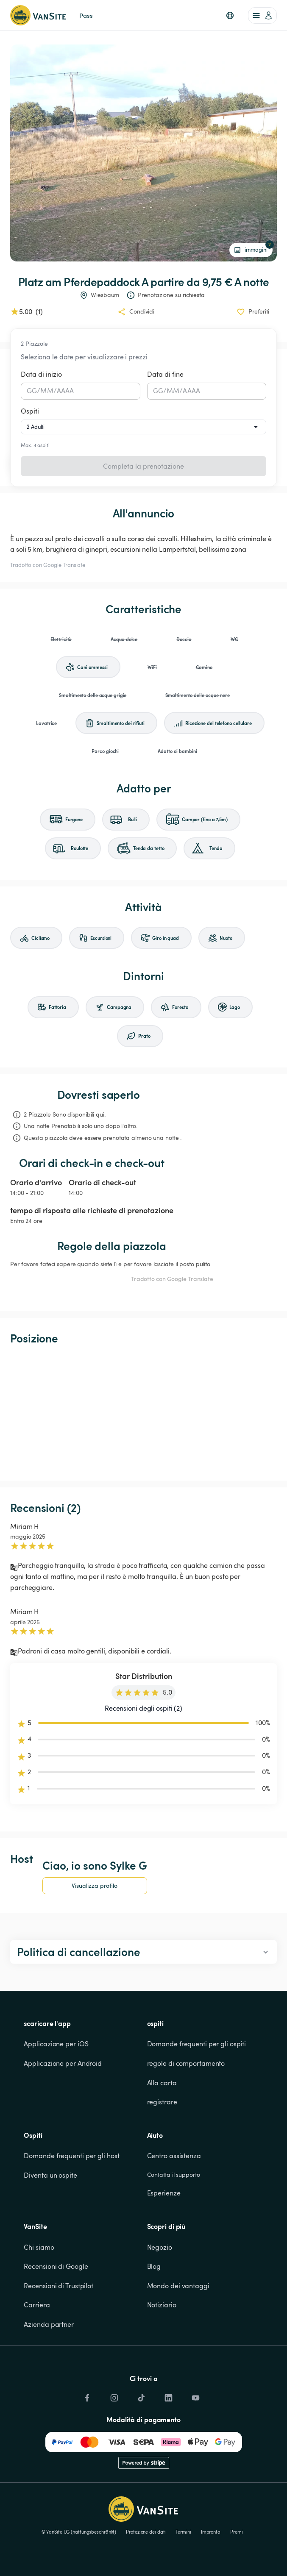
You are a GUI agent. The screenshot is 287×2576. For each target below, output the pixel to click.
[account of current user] (262, 15)
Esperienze (164, 2193)
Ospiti (30, 411)
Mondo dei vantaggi (178, 2285)
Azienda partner (49, 2324)
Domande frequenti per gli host (71, 2155)
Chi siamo (39, 2247)
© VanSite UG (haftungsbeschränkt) (79, 2532)
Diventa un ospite (50, 2175)
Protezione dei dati (146, 2532)
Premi (236, 2532)
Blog (154, 2266)
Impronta (210, 2532)
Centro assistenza (174, 2155)
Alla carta (162, 2082)
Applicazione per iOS (56, 2043)
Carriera (37, 2304)
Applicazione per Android (63, 2063)
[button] (230, 15)
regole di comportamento (186, 2063)
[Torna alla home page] (38, 15)
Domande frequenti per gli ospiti (196, 2043)
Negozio (159, 2247)
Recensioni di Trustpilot (58, 2285)
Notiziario (161, 2304)
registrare (162, 2101)
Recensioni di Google (56, 2266)
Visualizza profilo (94, 1885)
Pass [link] (86, 15)
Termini (183, 2532)
